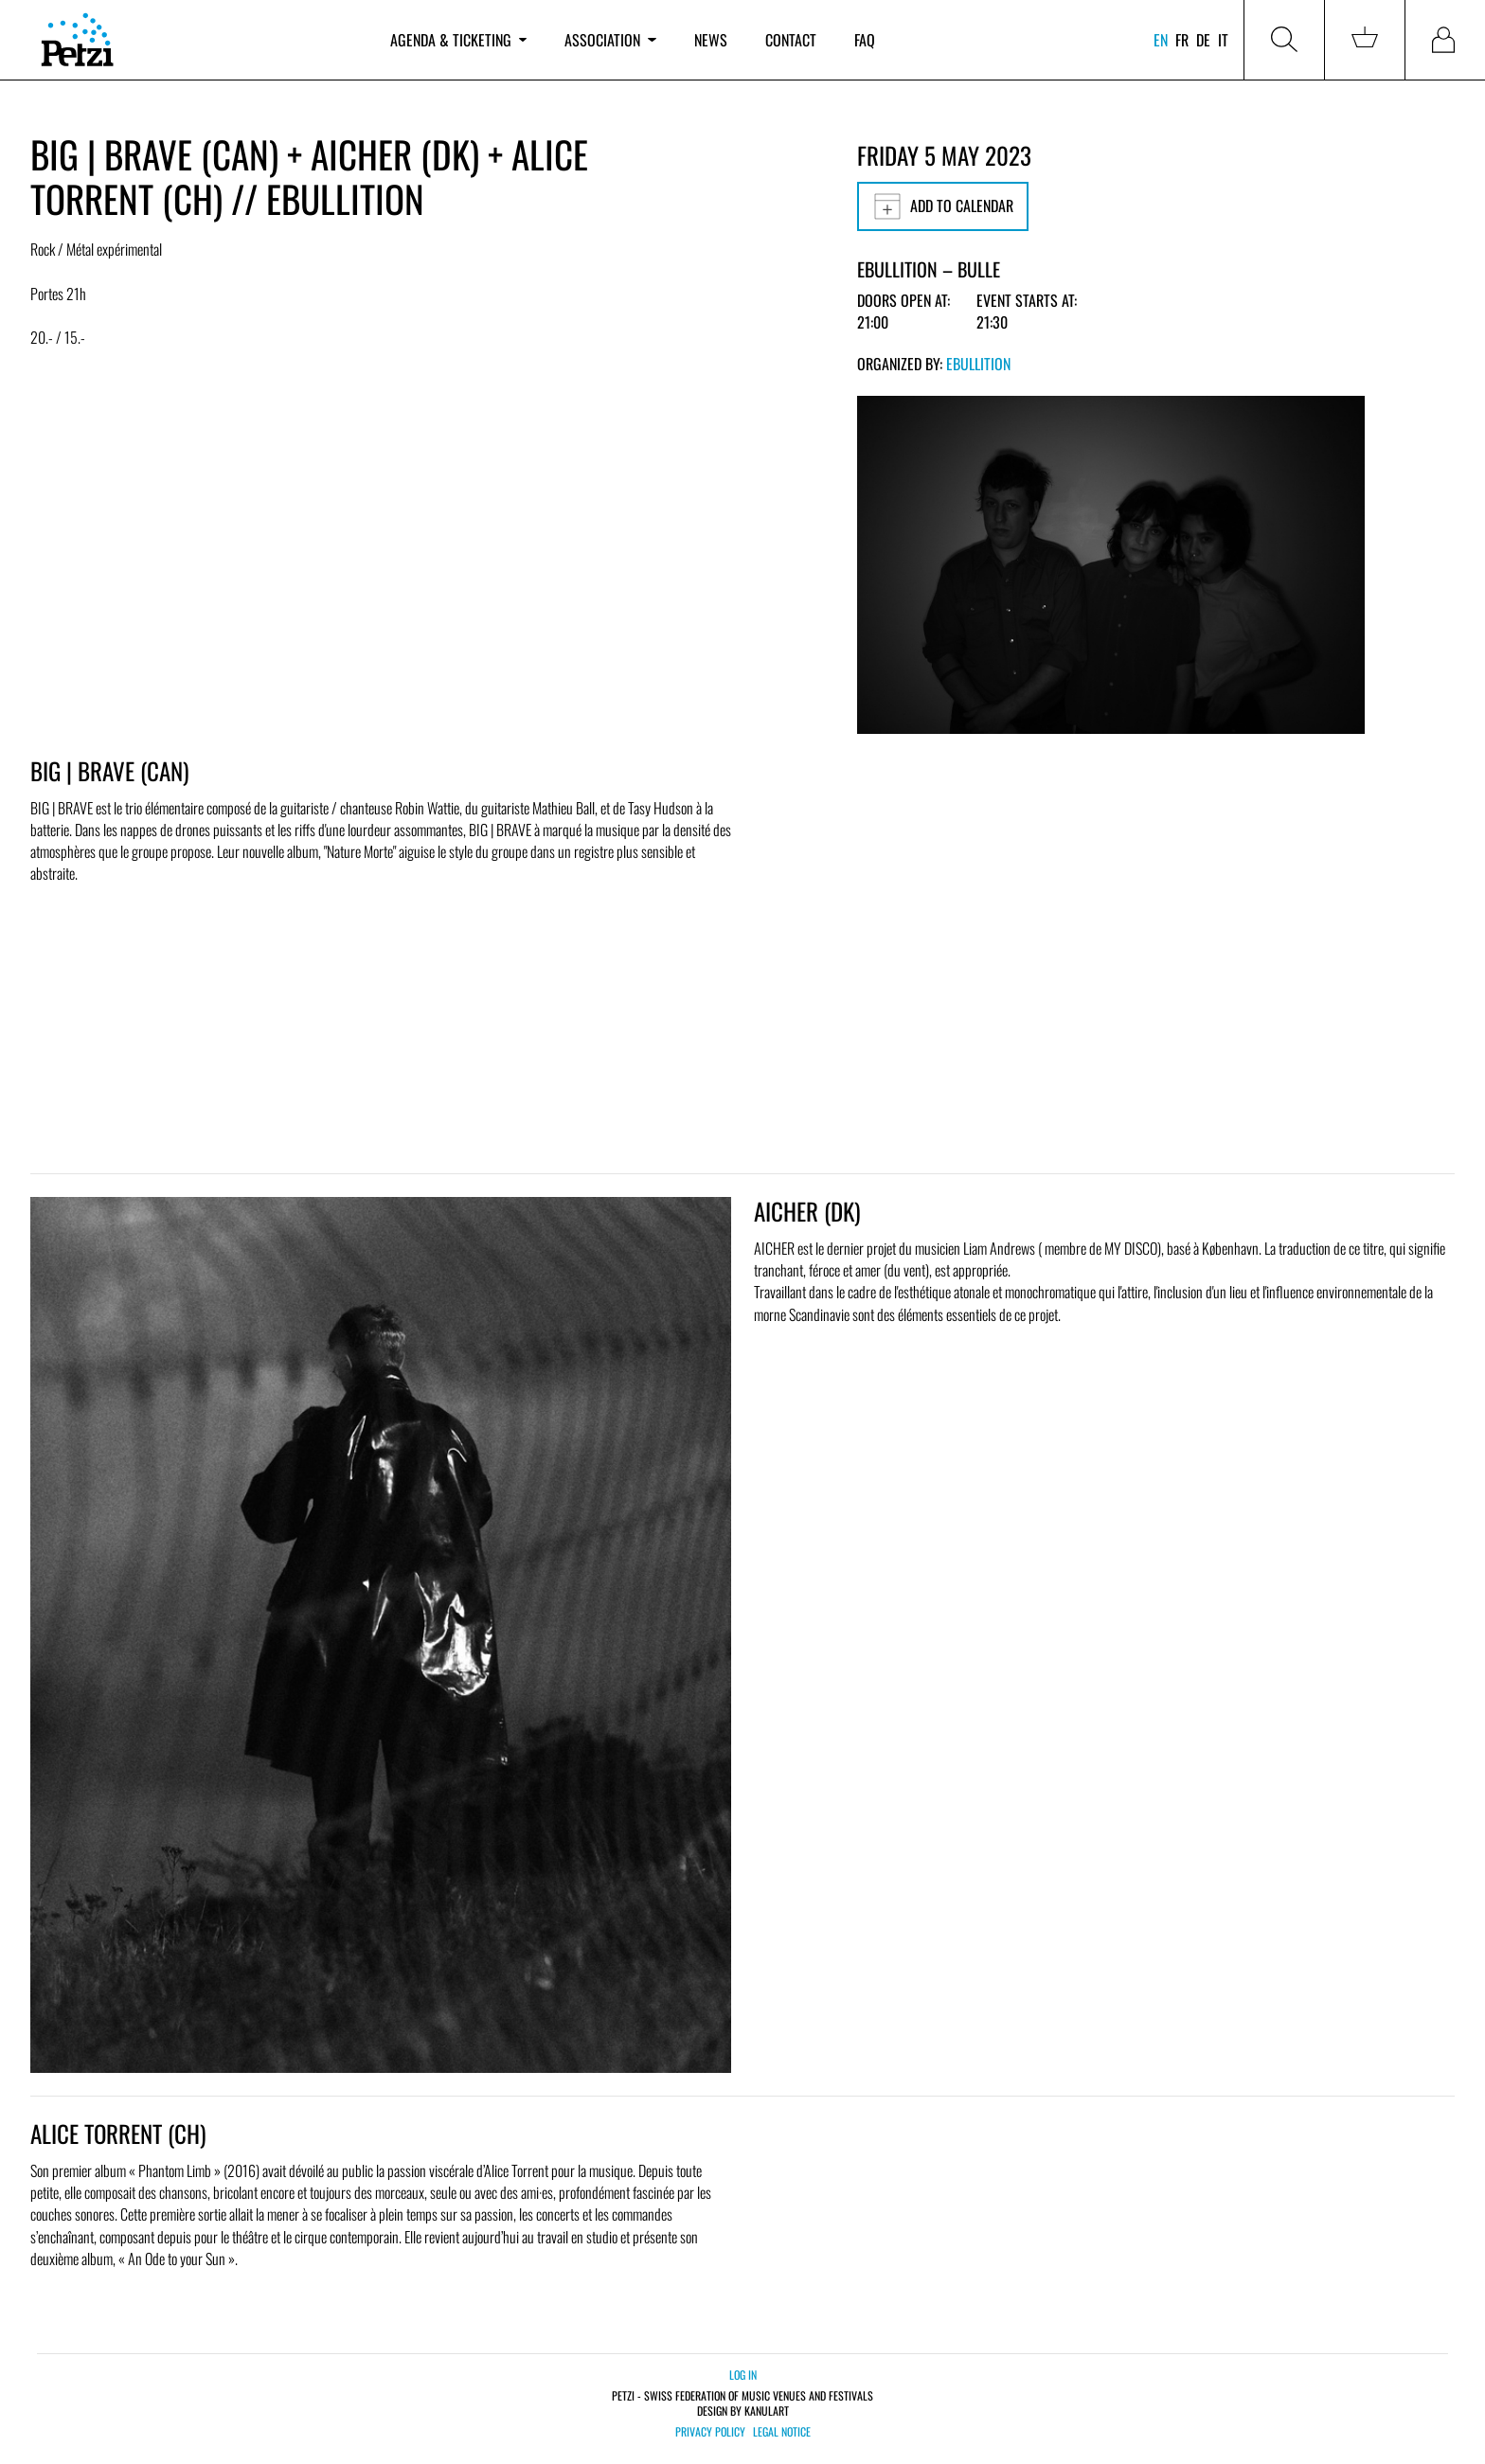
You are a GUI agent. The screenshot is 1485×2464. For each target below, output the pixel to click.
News (710, 39)
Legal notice (782, 2431)
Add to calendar (942, 206)
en (1161, 39)
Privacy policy (710, 2431)
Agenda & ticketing (458, 39)
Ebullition (978, 363)
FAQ (864, 39)
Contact (790, 39)
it (1223, 39)
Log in (743, 2374)
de (1203, 39)
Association (609, 39)
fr (1182, 39)
